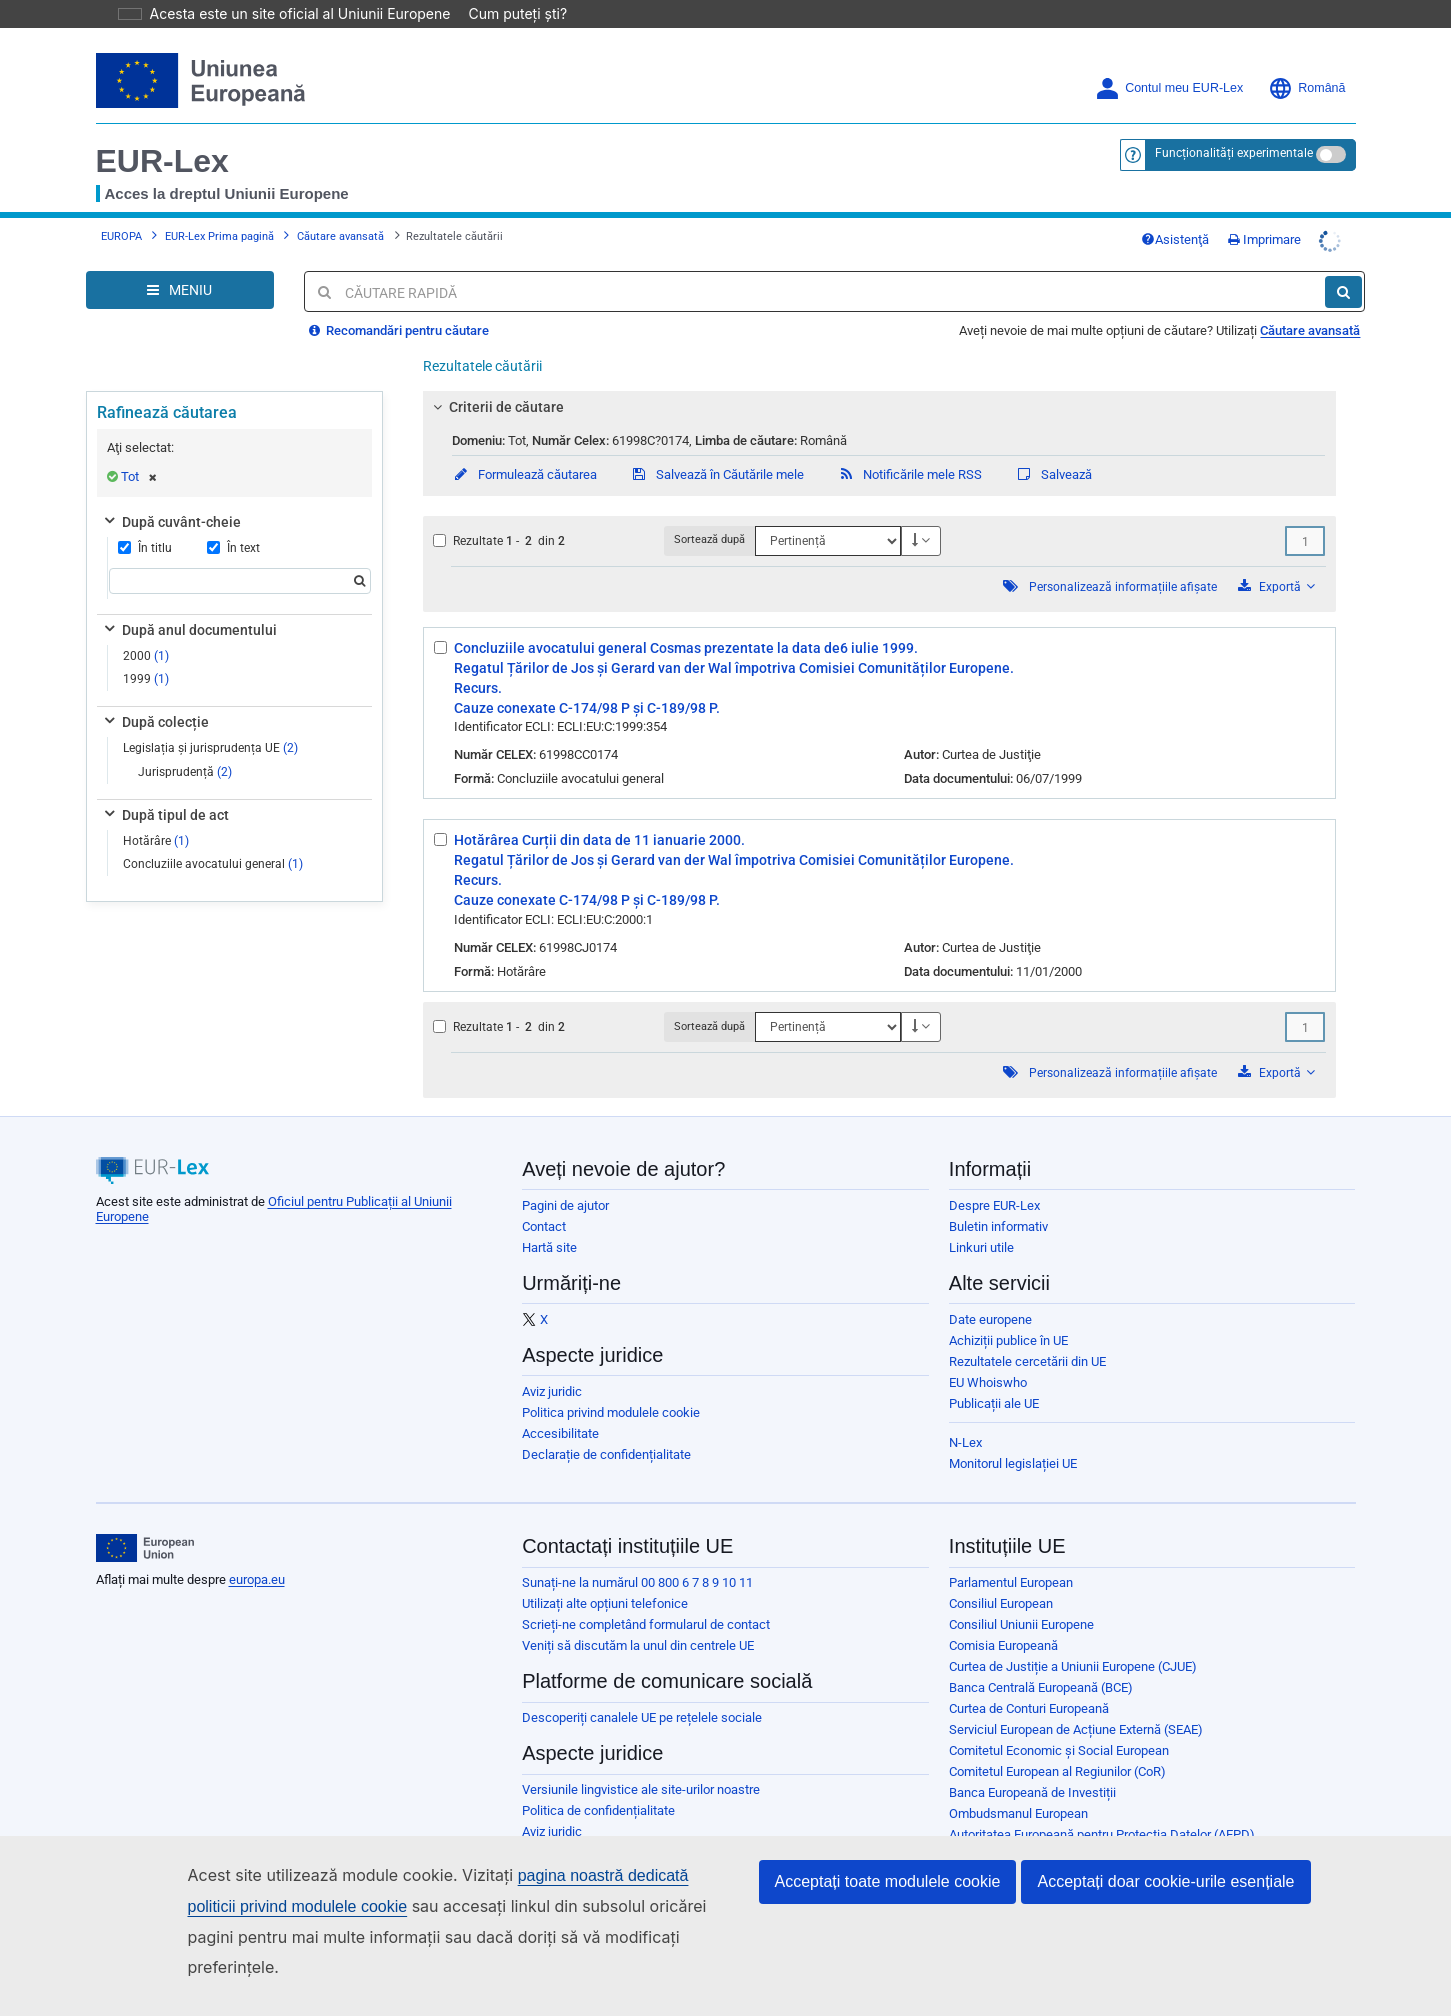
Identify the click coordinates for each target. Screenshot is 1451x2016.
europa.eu (257, 1551)
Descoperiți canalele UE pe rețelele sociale (642, 1689)
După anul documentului (189, 602)
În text (233, 520)
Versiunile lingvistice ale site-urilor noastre (641, 1761)
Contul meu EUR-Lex (1169, 60)
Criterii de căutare (496, 379)
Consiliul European (1001, 1575)
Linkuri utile (981, 1219)
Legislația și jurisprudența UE (210, 720)
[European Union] (145, 1520)
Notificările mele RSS (909, 446)
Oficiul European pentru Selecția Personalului (1075, 1848)
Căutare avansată (340, 208)
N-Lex (965, 1414)
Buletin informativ (998, 1198)
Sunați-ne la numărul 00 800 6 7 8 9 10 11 (637, 1554)
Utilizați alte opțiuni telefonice (605, 1575)
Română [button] (1306, 60)
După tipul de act (165, 787)
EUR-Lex (162, 133)
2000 (146, 628)
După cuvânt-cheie (171, 494)
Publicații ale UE (994, 1375)
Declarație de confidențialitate (606, 1426)
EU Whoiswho (988, 1354)
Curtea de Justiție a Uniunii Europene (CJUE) (1073, 1638)
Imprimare (1264, 211)
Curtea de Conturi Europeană (1029, 1680)
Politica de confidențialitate (598, 1782)
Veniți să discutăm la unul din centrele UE (638, 1617)
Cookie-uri (550, 1824)
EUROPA (121, 208)
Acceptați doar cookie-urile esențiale (1165, 1911)
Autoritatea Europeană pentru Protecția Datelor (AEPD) (1102, 1806)
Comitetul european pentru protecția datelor (1071, 1827)
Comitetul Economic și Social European (1059, 1722)
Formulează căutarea (524, 446)
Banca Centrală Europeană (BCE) (1041, 1659)
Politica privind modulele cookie (611, 1384)
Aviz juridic (552, 1363)
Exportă (1276, 558)
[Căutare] (1343, 264)
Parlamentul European (1011, 1554)
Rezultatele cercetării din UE (1027, 1333)
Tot (139, 448)
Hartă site (549, 1219)
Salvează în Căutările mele (717, 446)
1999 (146, 651)
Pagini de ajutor (565, 1177)
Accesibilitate (560, 1405)
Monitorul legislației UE (1013, 1435)
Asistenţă (1175, 211)
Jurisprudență (185, 744)
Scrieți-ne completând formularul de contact (646, 1596)
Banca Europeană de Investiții (1032, 1764)
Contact (544, 1198)
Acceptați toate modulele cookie (888, 1911)
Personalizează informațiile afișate (1123, 559)
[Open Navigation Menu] (180, 262)
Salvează (1053, 446)
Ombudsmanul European (1018, 1785)
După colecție (155, 694)
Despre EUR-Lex (994, 1177)
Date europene (990, 1291)
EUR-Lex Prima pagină (219, 208)
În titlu (145, 520)
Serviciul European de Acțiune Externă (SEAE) (1076, 1701)
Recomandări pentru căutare (399, 302)
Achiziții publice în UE (1008, 1312)
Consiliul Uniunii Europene (1021, 1596)
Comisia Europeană (1003, 1617)
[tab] (879, 379)
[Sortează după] (828, 513)
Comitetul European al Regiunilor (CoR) (1057, 1743)
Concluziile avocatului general (213, 836)
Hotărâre (156, 813)
